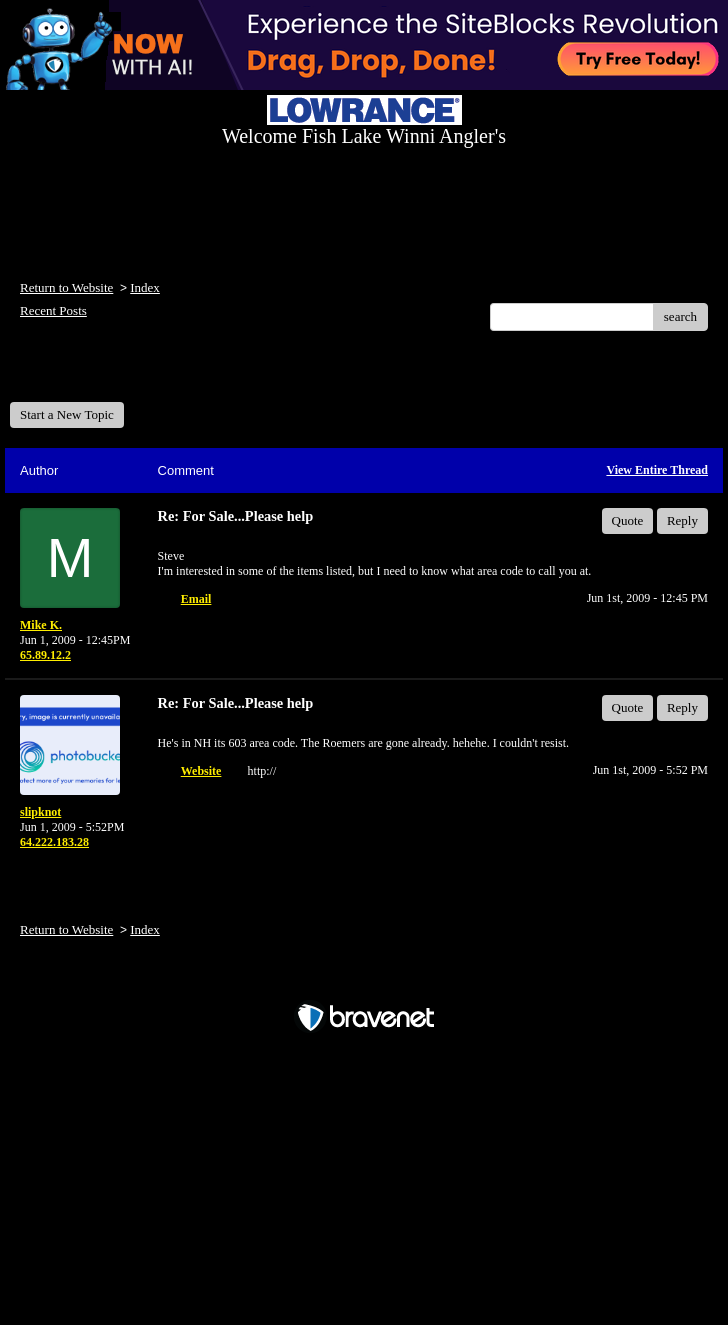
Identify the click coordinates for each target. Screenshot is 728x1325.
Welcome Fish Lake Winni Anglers (118, 373)
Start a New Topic (67, 414)
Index (145, 287)
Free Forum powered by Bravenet (364, 982)
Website (201, 771)
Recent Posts (53, 310)
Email (196, 599)
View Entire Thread (657, 470)
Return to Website (66, 287)
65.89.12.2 (45, 655)
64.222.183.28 (54, 842)
